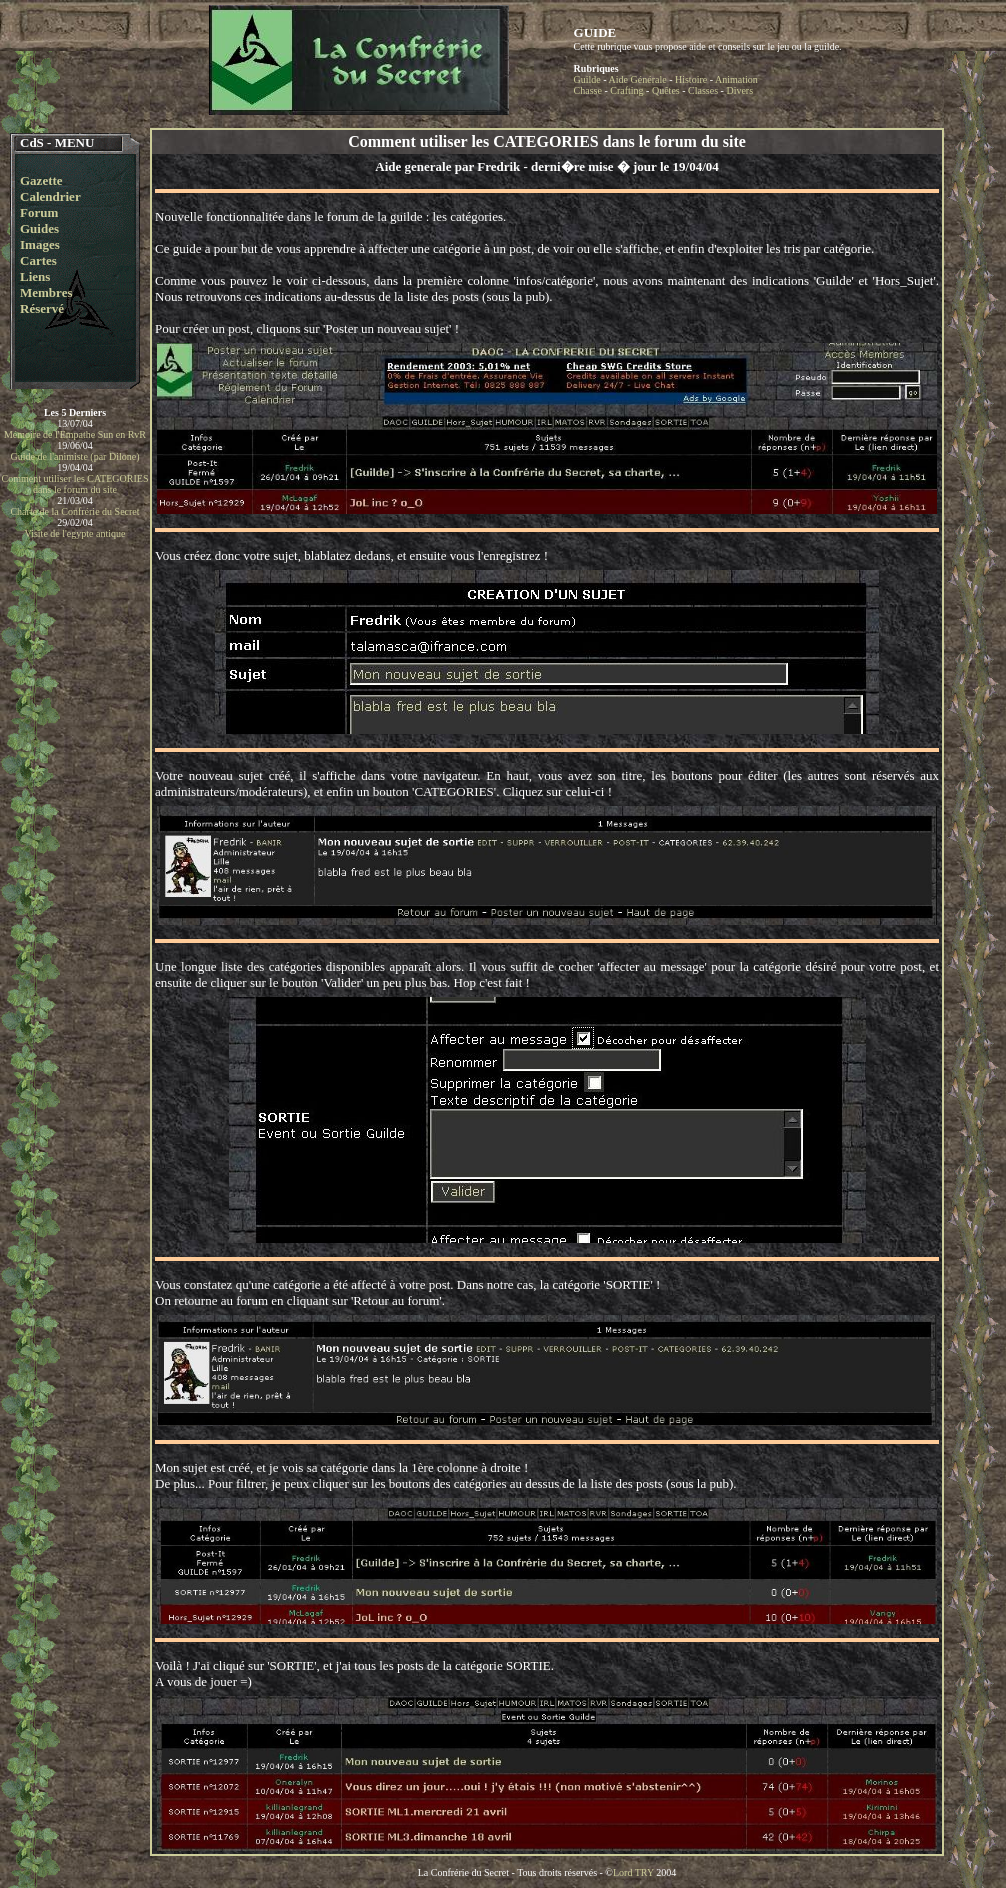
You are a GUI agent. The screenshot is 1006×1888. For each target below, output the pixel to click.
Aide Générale (638, 79)
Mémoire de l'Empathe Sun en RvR (75, 434)
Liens (35, 276)
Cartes (38, 260)
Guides (39, 228)
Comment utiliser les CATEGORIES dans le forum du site (75, 484)
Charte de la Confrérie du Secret (74, 511)
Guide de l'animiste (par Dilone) (75, 456)
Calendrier (50, 196)
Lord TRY (633, 1872)
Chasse (588, 90)
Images (40, 244)
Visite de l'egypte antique (75, 533)
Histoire (691, 79)
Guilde (587, 79)
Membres (46, 292)
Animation (736, 79)
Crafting (626, 90)
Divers (739, 90)
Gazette (41, 180)
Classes (703, 90)
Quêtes (666, 90)
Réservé (42, 308)
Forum (39, 212)
